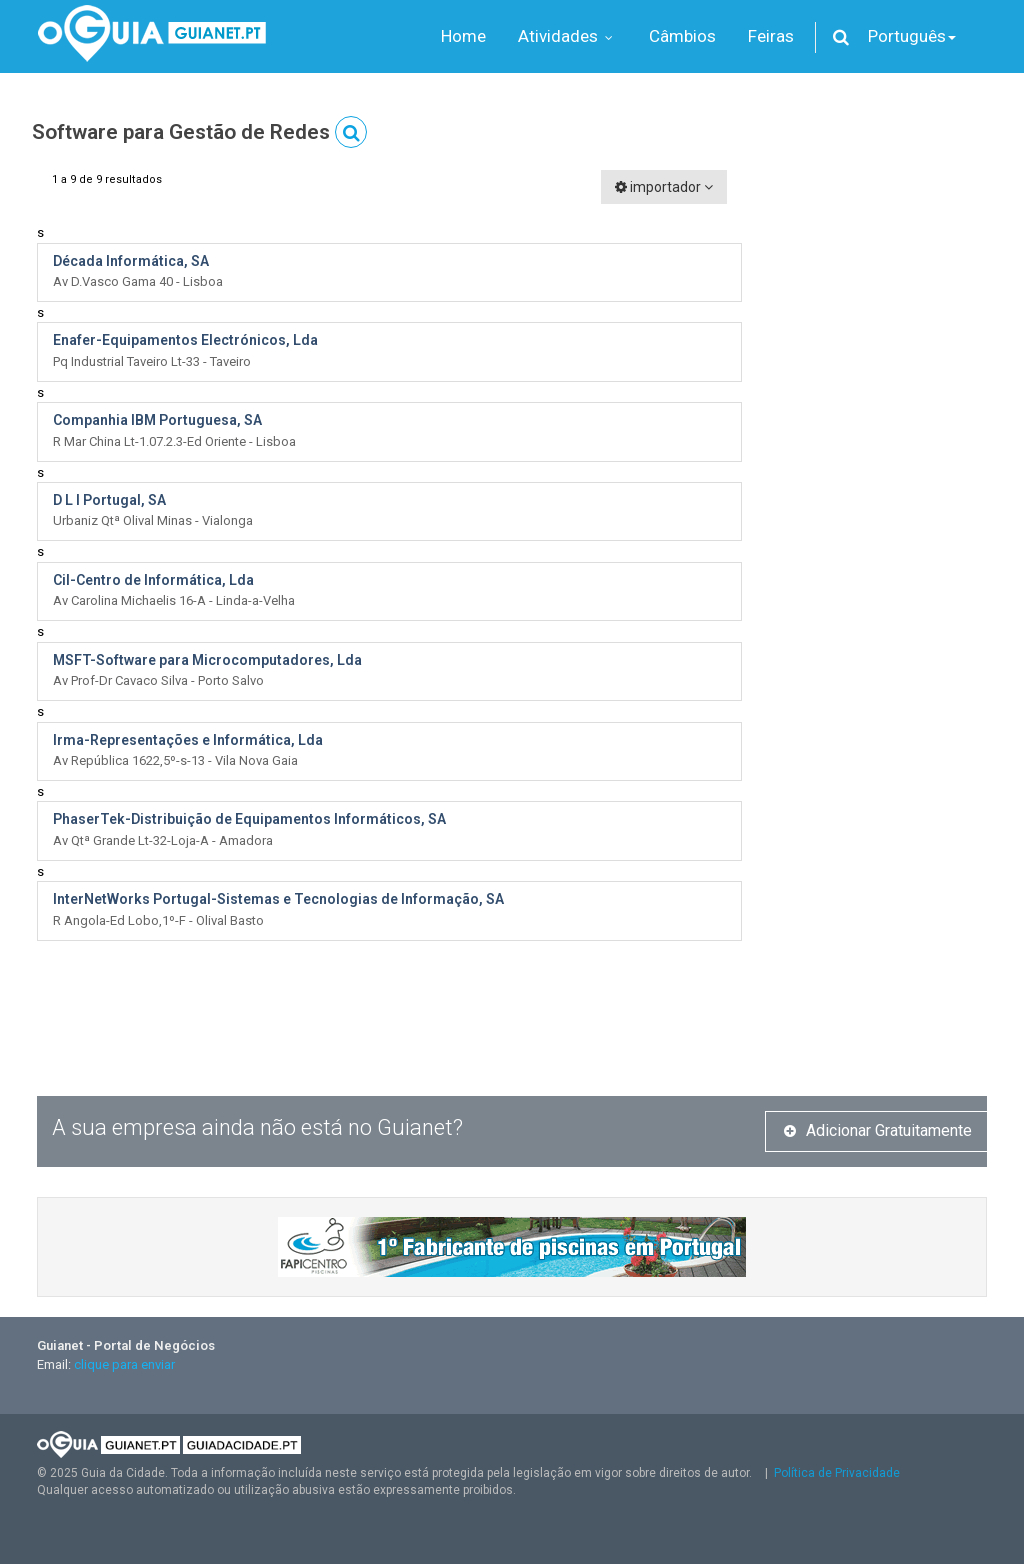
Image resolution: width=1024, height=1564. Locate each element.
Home (463, 36)
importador (664, 187)
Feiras (771, 36)
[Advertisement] (879, 470)
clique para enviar (124, 1364)
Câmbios (682, 36)
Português (912, 36)
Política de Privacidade (837, 1473)
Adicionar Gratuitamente (878, 1130)
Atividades (567, 36)
